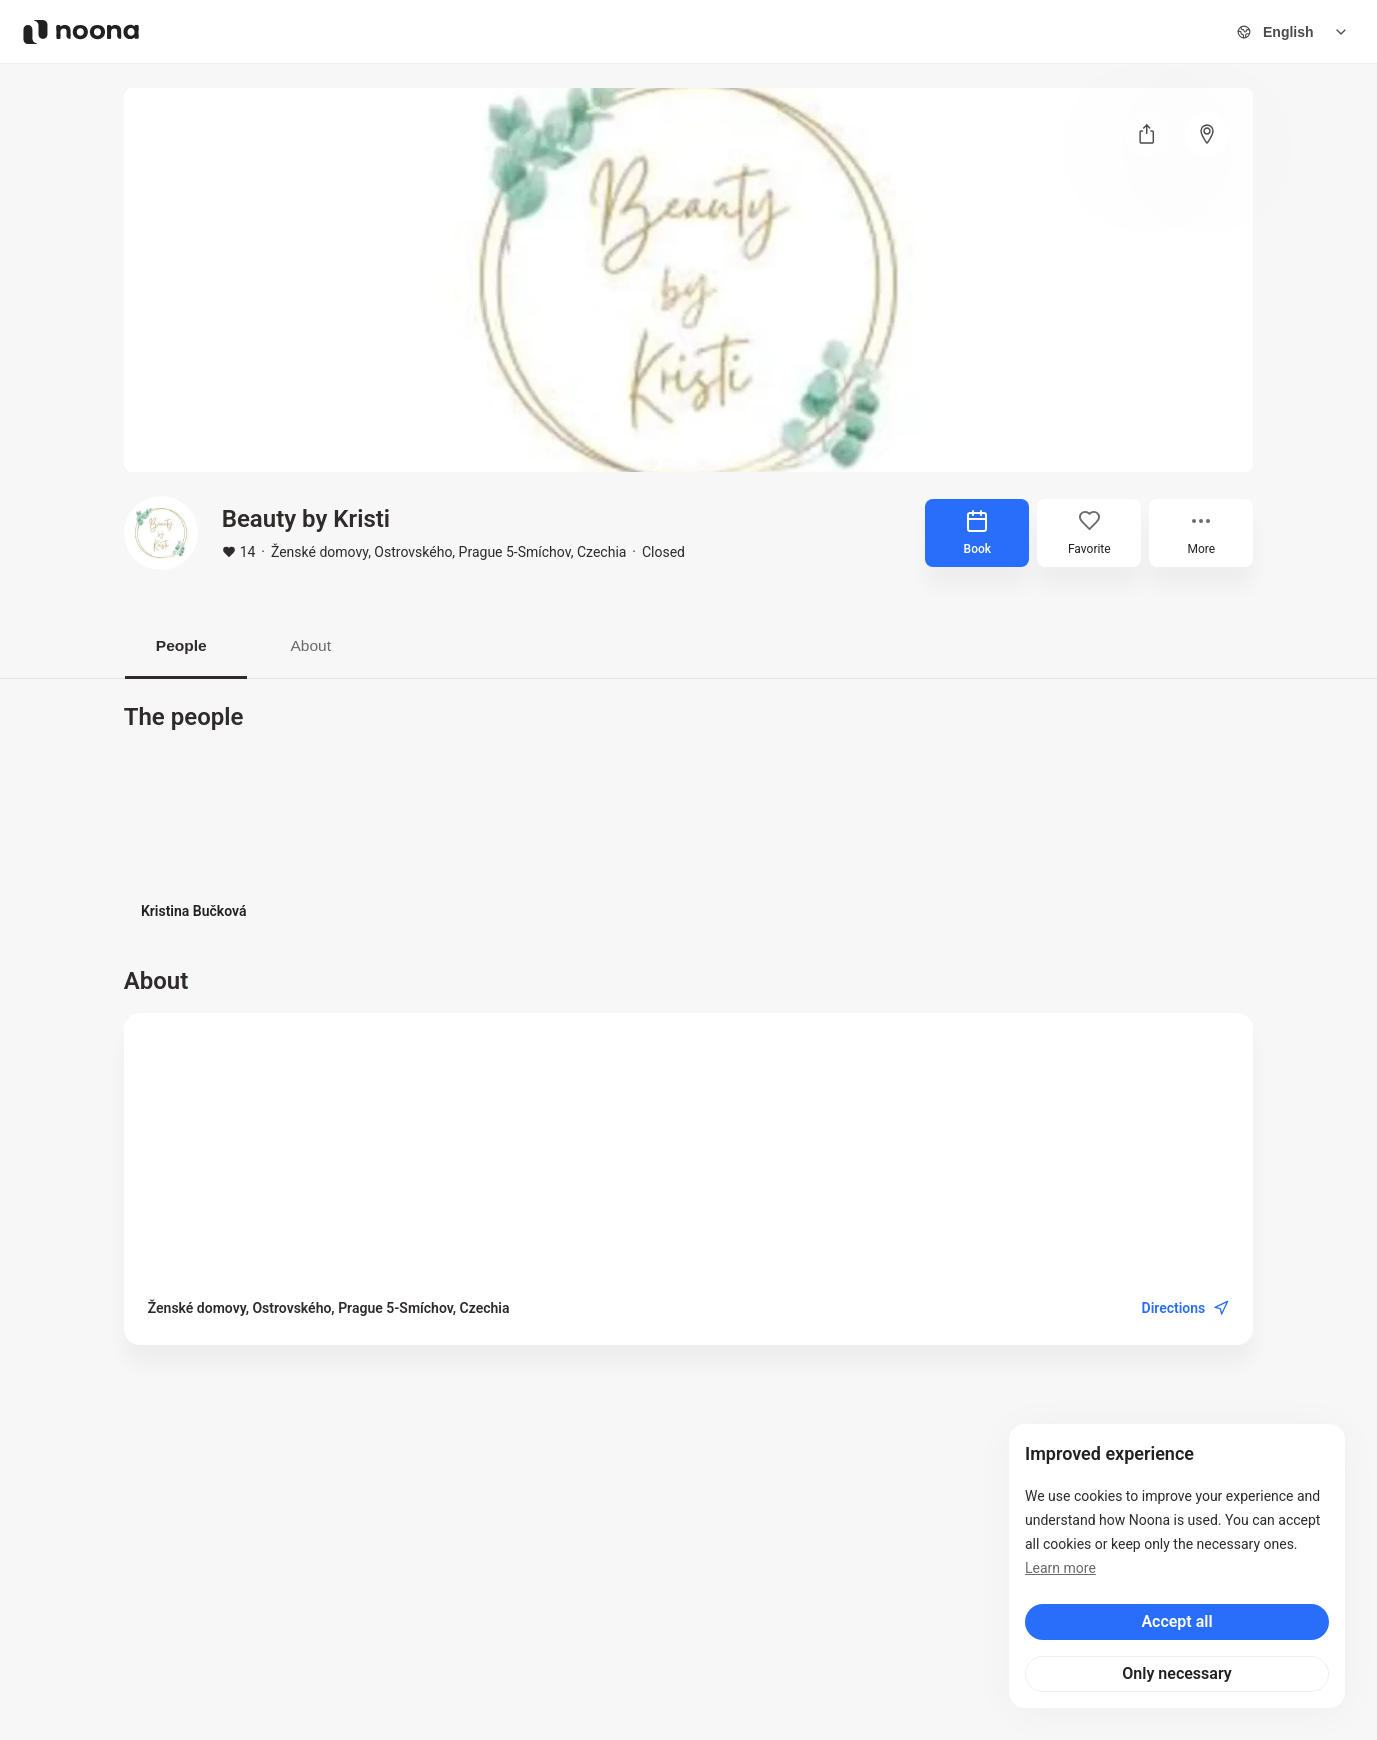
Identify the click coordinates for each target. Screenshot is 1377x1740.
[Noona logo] (81, 32)
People (185, 645)
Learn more (1060, 1568)
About (324, 645)
